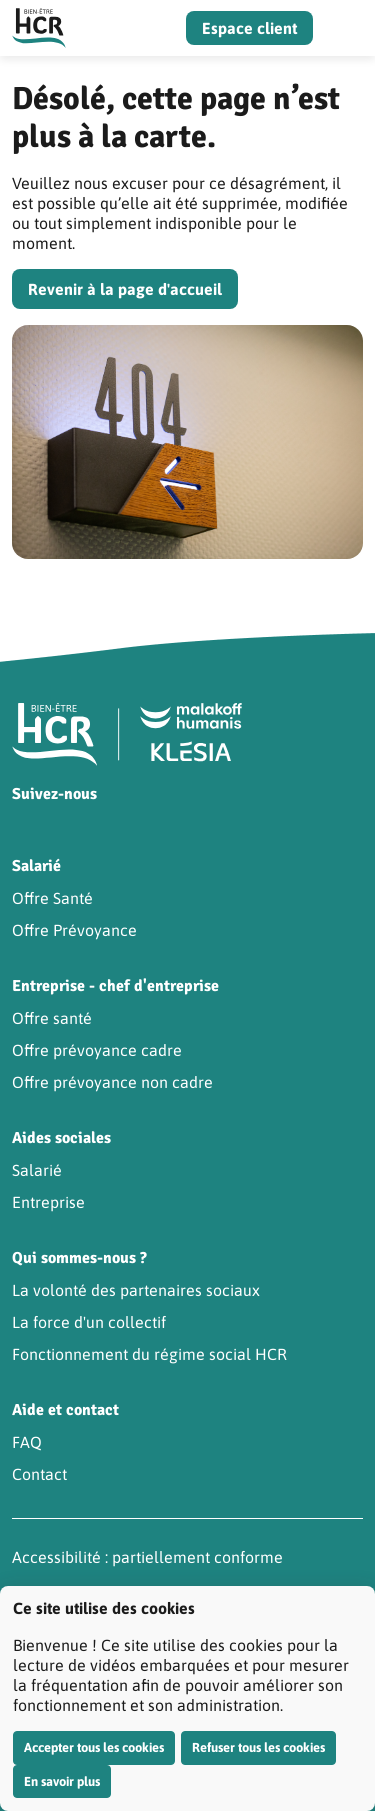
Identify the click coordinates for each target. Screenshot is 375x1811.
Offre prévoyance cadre (97, 1050)
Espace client (249, 28)
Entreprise (48, 1202)
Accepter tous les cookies (94, 1747)
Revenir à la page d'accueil (125, 289)
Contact (39, 1474)
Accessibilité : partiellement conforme (147, 1557)
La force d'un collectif (89, 1322)
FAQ (27, 1442)
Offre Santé (52, 898)
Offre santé (52, 1018)
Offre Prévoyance (74, 930)
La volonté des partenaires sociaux (136, 1290)
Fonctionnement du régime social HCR (149, 1354)
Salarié (37, 1170)
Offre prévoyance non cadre (112, 1082)
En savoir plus (62, 1781)
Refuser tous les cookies (258, 1747)
